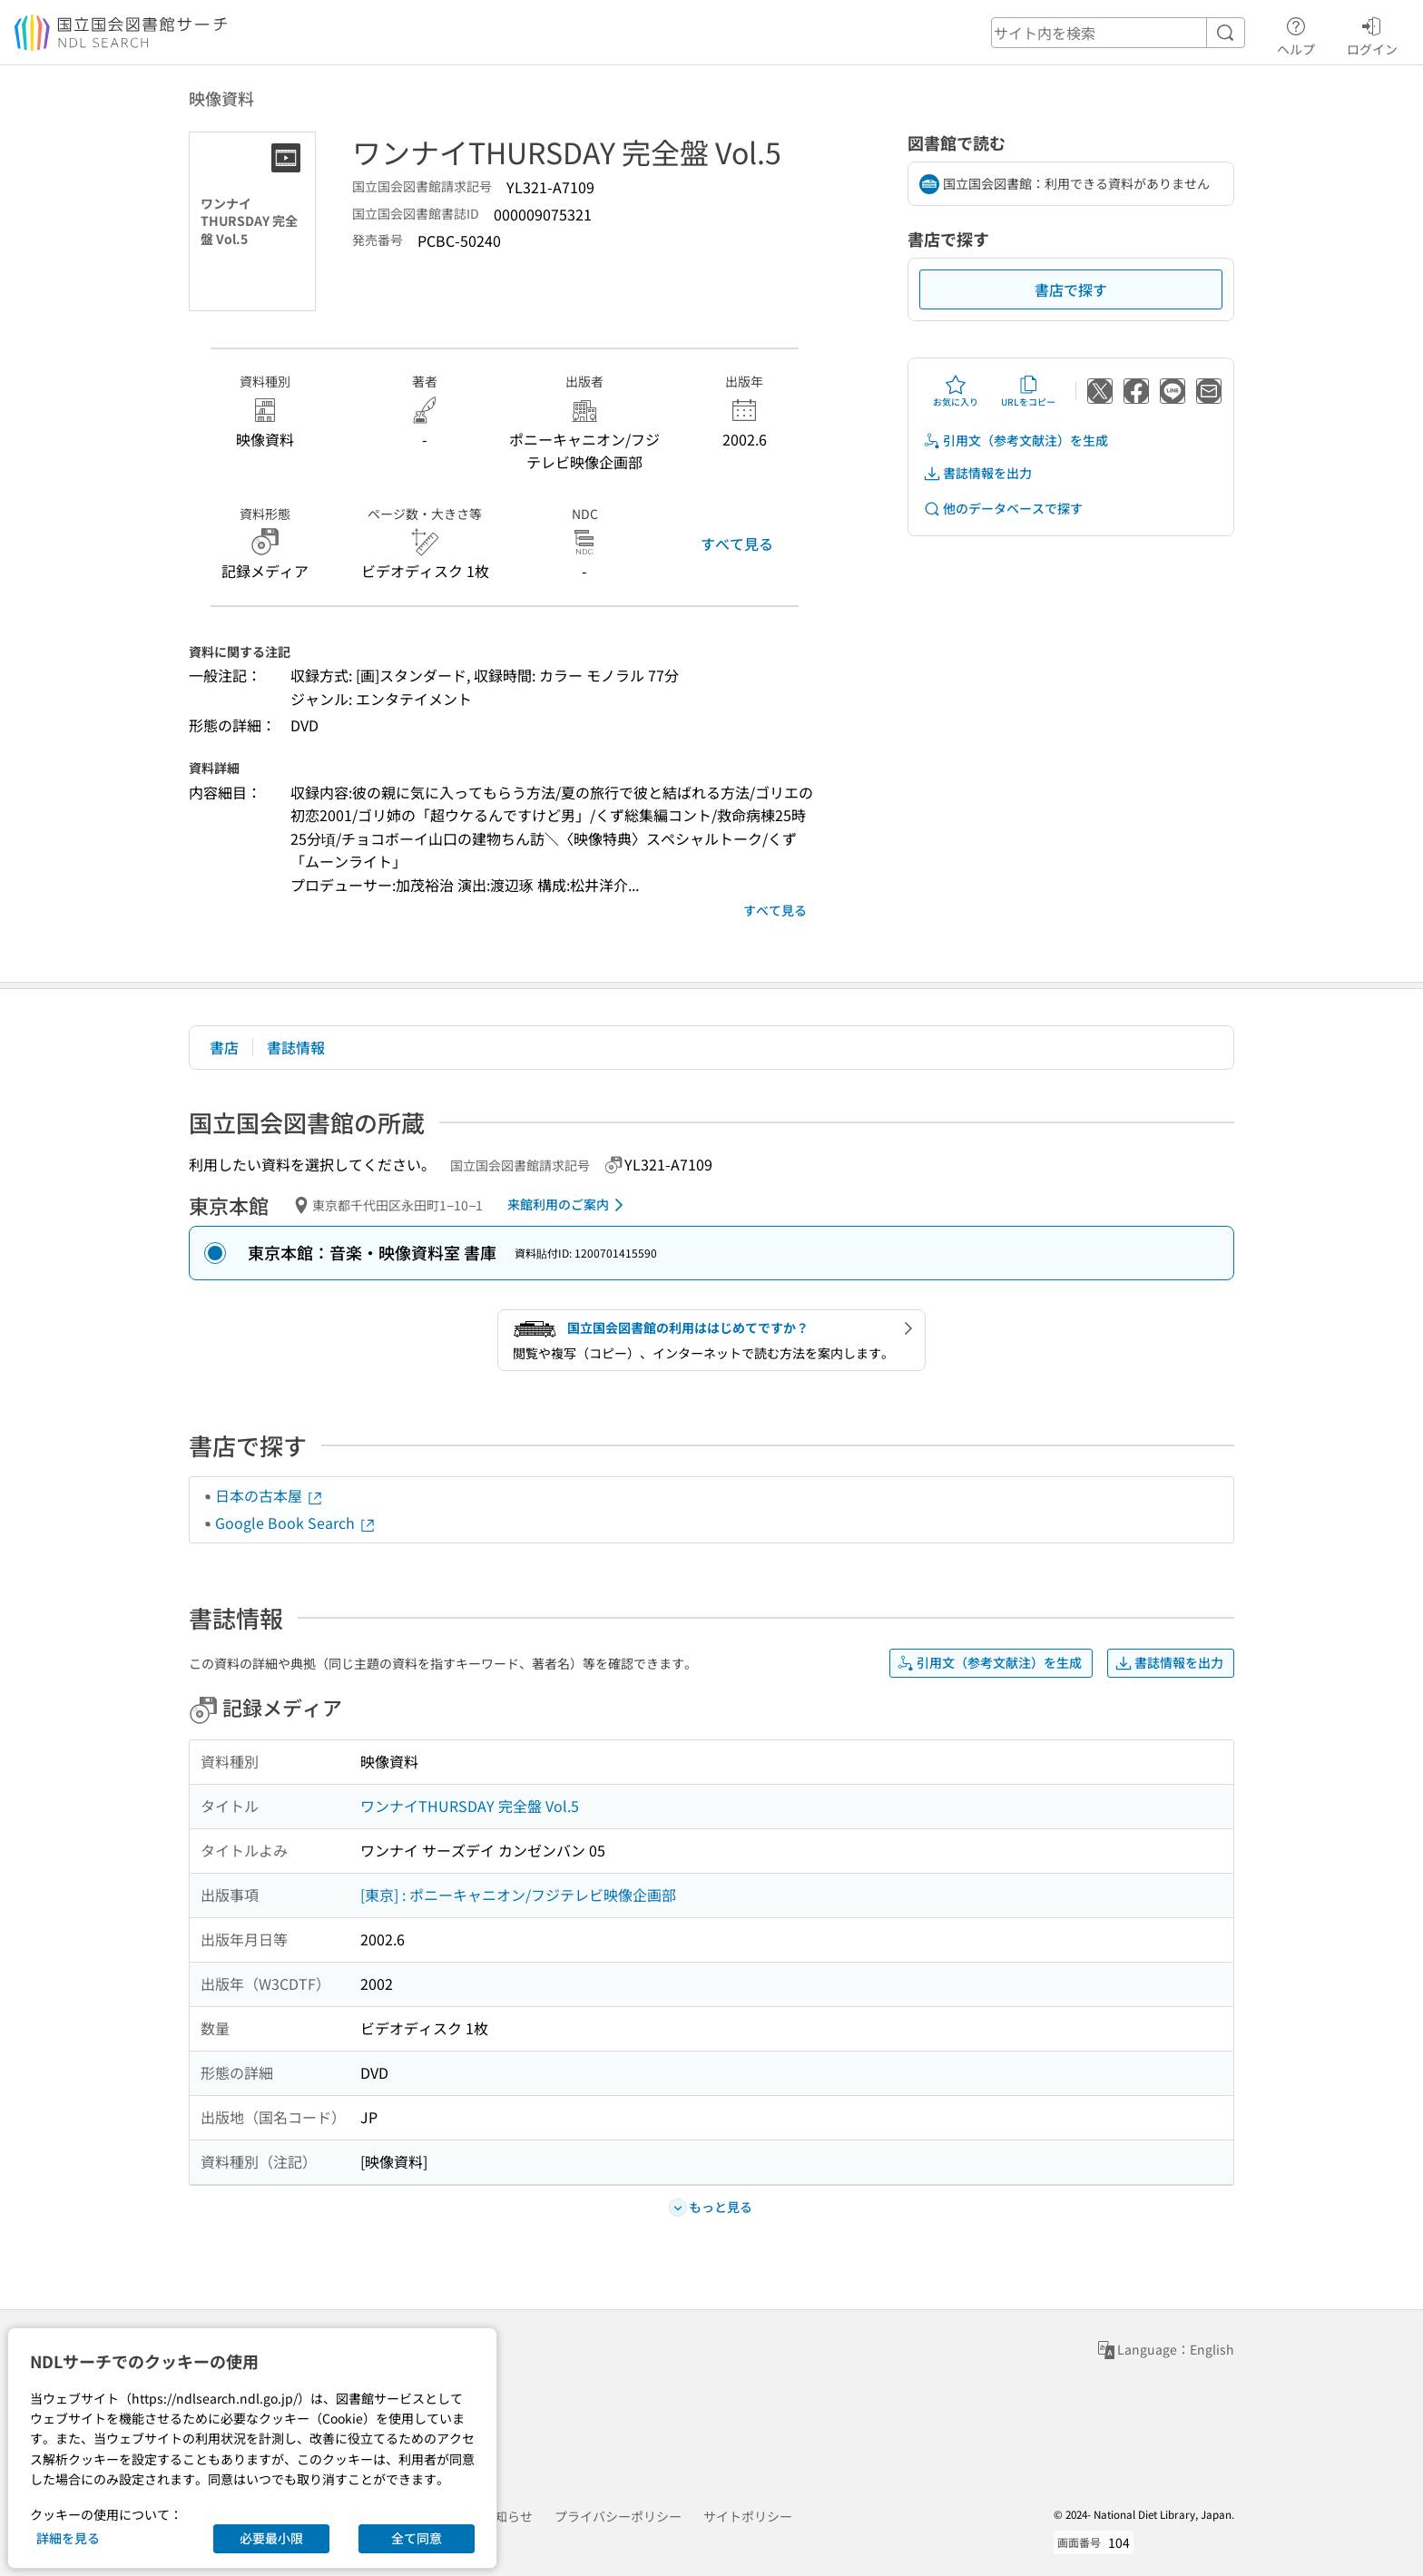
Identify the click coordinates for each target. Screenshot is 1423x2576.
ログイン (1372, 33)
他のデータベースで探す (1003, 508)
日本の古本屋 (269, 1495)
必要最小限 (271, 2538)
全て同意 (416, 2538)
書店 (224, 1047)
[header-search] (1118, 32)
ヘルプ (1296, 33)
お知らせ (507, 2516)
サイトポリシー (747, 2516)
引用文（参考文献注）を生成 (1015, 440)
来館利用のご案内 (568, 1205)
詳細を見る (68, 2538)
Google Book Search (296, 1522)
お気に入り (955, 391)
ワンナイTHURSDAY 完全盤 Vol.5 (469, 1806)
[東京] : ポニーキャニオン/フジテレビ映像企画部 (518, 1894)
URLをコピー (1028, 391)
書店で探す (1071, 289)
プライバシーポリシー (618, 2516)
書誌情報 (296, 1047)
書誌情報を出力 (977, 473)
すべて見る (737, 543)
